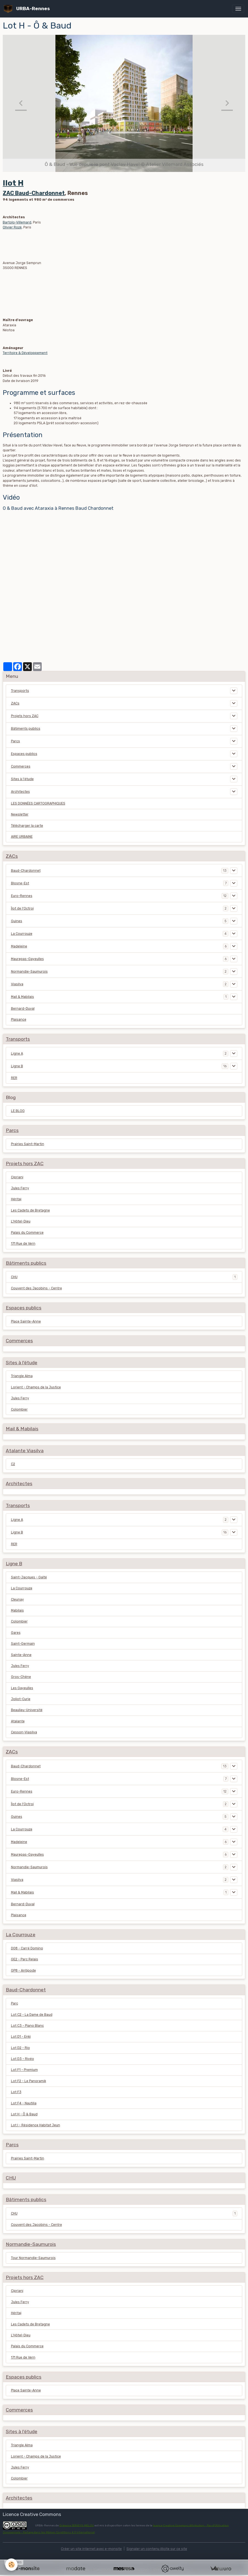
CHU (14, 1277)
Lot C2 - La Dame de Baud (31, 2015)
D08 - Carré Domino (27, 1948)
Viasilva (17, 984)
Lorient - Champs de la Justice (36, 1387)
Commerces (20, 766)
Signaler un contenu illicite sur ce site (156, 2549)
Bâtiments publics (25, 729)
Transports (20, 691)
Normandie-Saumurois (29, 971)
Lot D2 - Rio (20, 2048)
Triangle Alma (22, 1376)
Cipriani (17, 1177)
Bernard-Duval (23, 1008)
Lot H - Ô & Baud (24, 2114)
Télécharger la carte (27, 826)
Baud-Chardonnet (26, 871)
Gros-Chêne (21, 1677)
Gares (16, 1633)
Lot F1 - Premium (24, 2070)
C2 (13, 1464)
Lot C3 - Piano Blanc (27, 2026)
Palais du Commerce (27, 1233)
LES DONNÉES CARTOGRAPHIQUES (38, 803)
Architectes (20, 792)
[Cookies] (11, 2564)
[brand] (28, 8)
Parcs (15, 741)
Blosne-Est (20, 883)
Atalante (18, 1721)
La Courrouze (21, 934)
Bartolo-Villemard (17, 222)
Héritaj (16, 1199)
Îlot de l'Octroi (22, 908)
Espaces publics (24, 754)
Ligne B (17, 1066)
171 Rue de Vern (23, 1243)
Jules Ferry (20, 1188)
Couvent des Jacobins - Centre (36, 1288)
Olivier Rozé (12, 227)
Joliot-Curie (20, 1699)
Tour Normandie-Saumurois (33, 2258)
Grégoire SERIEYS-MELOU (76, 2525)
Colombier (19, 1409)
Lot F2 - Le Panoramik (28, 2081)
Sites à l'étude (22, 779)
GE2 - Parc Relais (24, 1959)
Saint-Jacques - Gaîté (29, 1577)
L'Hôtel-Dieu (20, 1221)
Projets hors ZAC (24, 716)
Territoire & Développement (25, 353)
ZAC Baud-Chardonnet (34, 193)
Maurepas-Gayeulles (27, 959)
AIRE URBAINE (22, 837)
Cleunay (17, 1599)
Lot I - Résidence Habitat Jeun (35, 2125)
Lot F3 (16, 2092)
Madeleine (19, 946)
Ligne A (17, 1053)
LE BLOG (18, 1111)
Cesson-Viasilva (24, 1732)
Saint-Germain (23, 1644)
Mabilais (17, 1610)
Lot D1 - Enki (21, 2037)
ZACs (15, 703)
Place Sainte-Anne (26, 1321)
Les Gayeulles (22, 1688)
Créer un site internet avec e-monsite (91, 2549)
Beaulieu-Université (27, 1710)
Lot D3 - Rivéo (22, 2059)
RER (14, 1078)
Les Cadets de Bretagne (30, 1210)
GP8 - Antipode (23, 1970)
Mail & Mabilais (22, 997)
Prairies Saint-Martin (27, 1144)
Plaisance (18, 1019)
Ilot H (13, 183)
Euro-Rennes (21, 896)
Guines (16, 921)
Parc (14, 2003)
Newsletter (20, 814)
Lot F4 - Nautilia (23, 2103)
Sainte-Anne (21, 1655)
